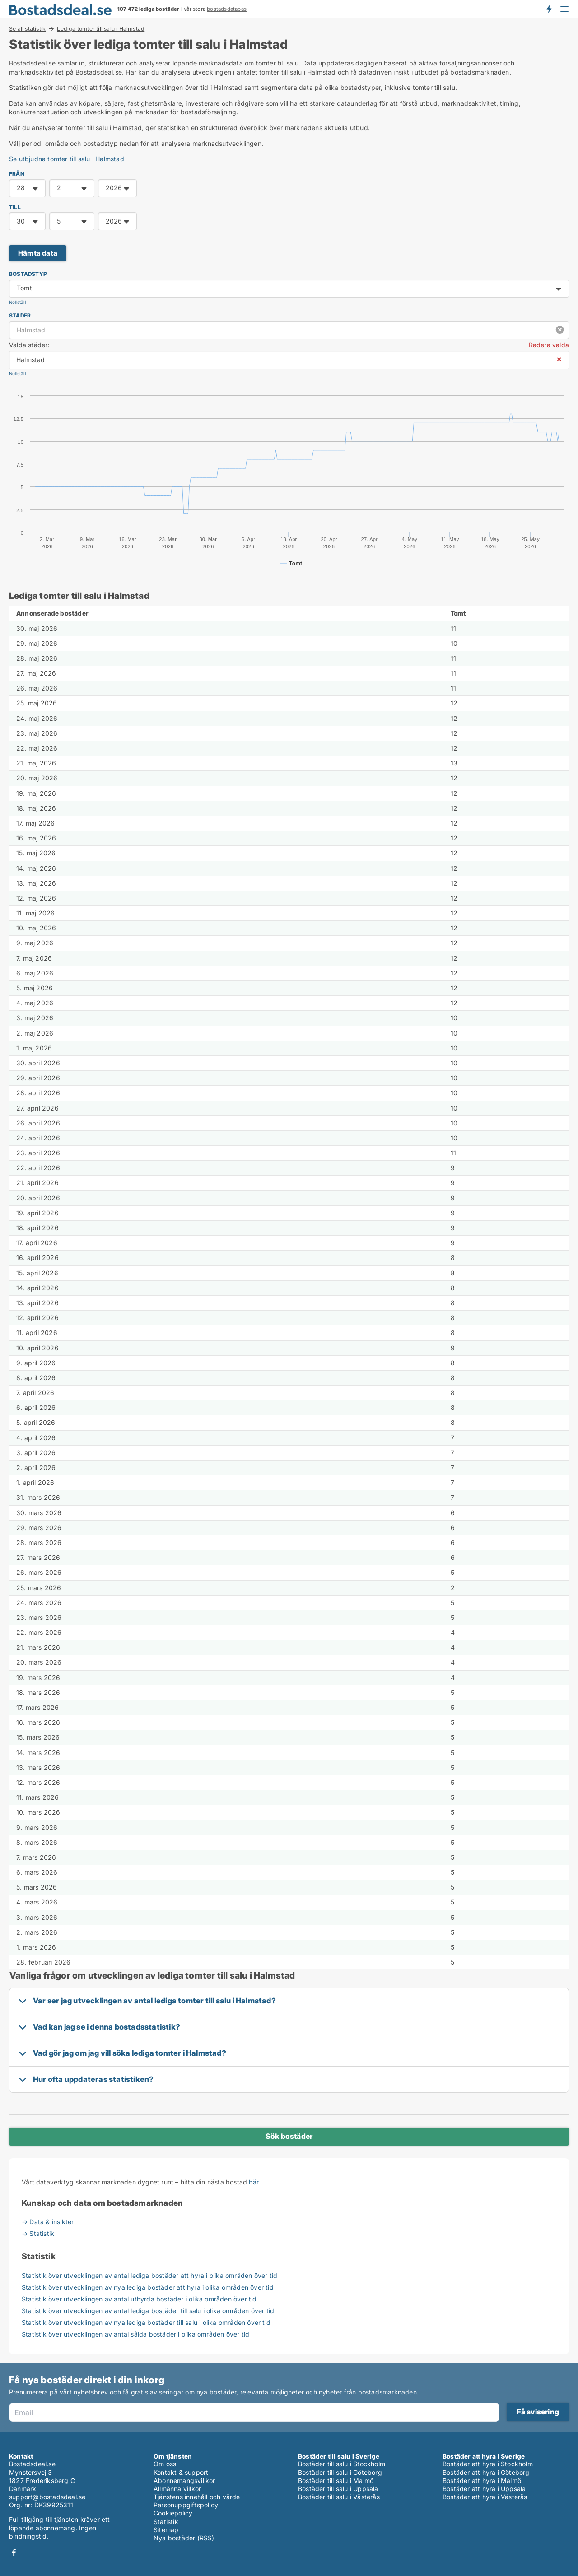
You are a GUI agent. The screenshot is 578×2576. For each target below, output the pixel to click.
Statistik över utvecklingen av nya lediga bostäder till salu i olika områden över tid (146, 2322)
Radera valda (549, 345)
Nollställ (17, 302)
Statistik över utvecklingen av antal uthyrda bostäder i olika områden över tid (139, 2299)
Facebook (14, 2552)
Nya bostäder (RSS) (184, 2538)
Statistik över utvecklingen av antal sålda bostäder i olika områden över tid (135, 2334)
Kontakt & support (181, 2472)
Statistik (166, 2521)
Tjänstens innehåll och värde (197, 2497)
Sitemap (166, 2530)
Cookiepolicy (173, 2513)
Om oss (165, 2464)
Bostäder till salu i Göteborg (340, 2472)
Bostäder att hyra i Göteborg (486, 2472)
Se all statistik (27, 28)
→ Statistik (38, 2233)
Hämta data (37, 253)
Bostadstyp (28, 274)
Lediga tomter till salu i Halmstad (100, 29)
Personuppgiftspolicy (186, 2505)
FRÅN (16, 173)
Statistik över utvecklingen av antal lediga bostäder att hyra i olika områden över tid (149, 2275)
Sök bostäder (289, 2136)
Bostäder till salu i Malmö (335, 2480)
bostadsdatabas (227, 9)
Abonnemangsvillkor (184, 2480)
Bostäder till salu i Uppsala (338, 2488)
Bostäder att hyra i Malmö (482, 2480)
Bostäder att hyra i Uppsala (484, 2488)
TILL (15, 207)
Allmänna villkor (177, 2488)
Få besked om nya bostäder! (548, 9)
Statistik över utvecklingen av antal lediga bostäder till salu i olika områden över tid (148, 2311)
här (254, 2182)
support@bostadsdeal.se (47, 2497)
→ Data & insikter (48, 2222)
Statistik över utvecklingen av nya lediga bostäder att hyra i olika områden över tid (148, 2287)
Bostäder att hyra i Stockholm (488, 2464)
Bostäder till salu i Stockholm (341, 2464)
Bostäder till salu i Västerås (339, 2497)
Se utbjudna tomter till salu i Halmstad (66, 159)
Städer (20, 315)
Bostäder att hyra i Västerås (485, 2497)
